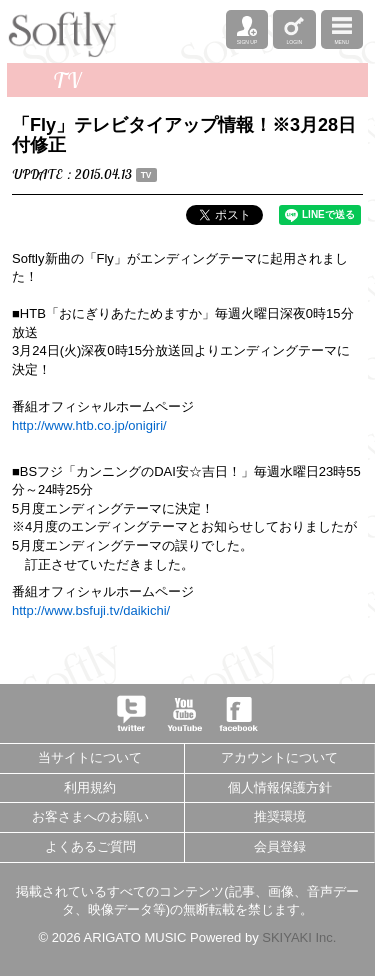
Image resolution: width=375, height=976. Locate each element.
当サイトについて (90, 757)
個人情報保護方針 (280, 787)
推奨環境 (280, 816)
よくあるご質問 (90, 846)
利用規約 (90, 787)
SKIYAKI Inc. (299, 937)
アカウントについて (279, 757)
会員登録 (280, 846)
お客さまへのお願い (90, 816)
